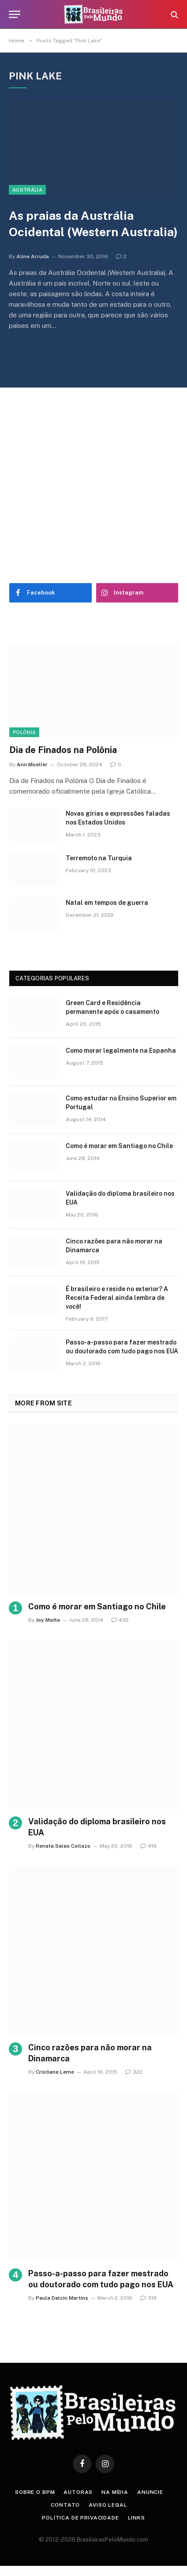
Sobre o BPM (35, 2492)
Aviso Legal (108, 2505)
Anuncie (150, 2492)
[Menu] (14, 14)
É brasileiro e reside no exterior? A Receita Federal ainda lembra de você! (117, 1297)
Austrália (27, 189)
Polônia (24, 732)
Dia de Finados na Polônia (63, 750)
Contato (65, 2505)
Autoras (78, 2492)
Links (136, 2518)
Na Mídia (114, 2492)
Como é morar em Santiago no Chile (119, 1145)
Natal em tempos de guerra (107, 902)
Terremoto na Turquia (99, 858)
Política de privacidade (80, 2518)
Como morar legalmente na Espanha (121, 1050)
